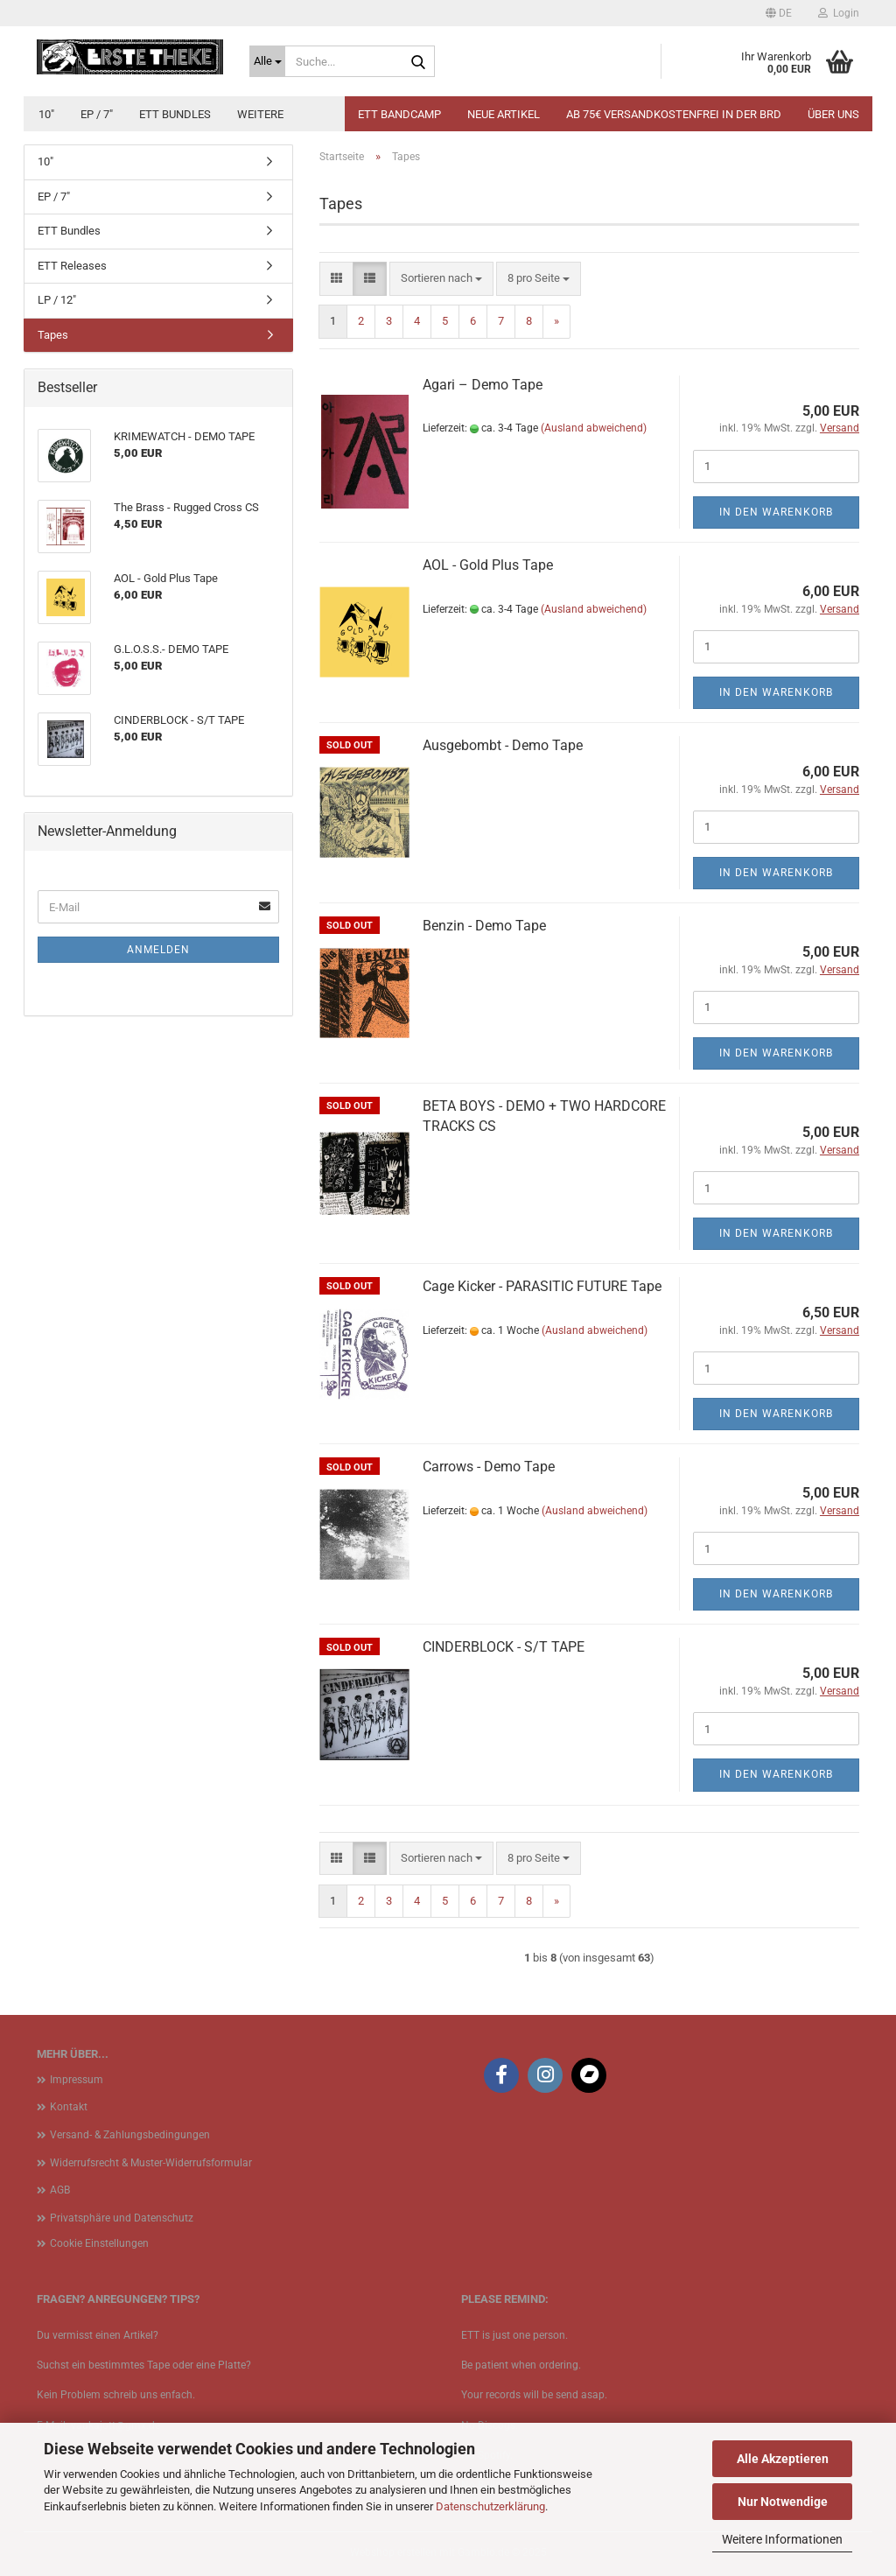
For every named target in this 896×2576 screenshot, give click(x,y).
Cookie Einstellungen (99, 2243)
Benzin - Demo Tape (484, 925)
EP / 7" (96, 114)
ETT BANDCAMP (399, 114)
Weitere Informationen (782, 2539)
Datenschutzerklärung (490, 2506)
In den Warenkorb (776, 512)
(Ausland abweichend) (594, 428)
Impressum (76, 2080)
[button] (778, 13)
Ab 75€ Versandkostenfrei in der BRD (673, 114)
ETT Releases (72, 265)
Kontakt (69, 2107)
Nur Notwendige (783, 2502)
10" (46, 114)
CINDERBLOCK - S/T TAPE (503, 1647)
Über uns (833, 114)
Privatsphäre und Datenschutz (121, 2218)
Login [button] (838, 13)
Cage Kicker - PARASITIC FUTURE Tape (542, 1286)
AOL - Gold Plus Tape (488, 565)
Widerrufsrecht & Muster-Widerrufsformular (151, 2163)
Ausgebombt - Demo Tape (503, 745)
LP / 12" (57, 299)
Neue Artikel (503, 114)
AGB (60, 2190)
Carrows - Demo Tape (489, 1466)
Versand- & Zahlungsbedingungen (130, 2135)
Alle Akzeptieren (783, 2459)
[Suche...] (267, 61)
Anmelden (158, 950)
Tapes (53, 334)
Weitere (260, 114)
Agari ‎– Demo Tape (482, 384)
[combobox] (441, 279)
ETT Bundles (175, 114)
